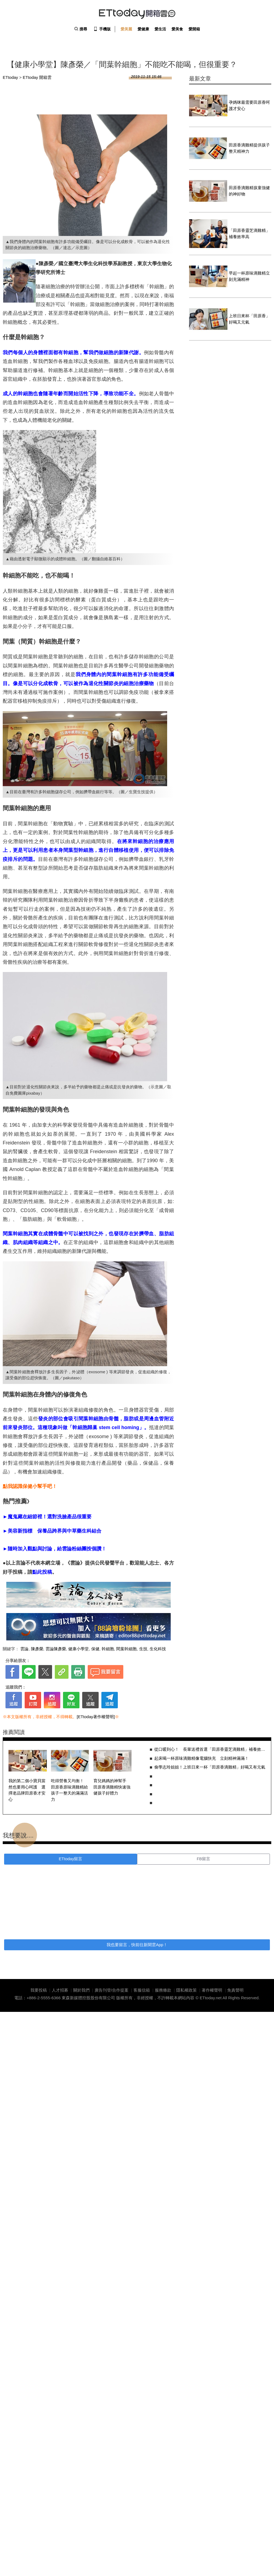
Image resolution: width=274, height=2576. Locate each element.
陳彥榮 (37, 1648)
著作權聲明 (212, 1990)
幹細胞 (108, 1648)
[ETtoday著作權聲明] (96, 1716)
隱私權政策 (186, 1990)
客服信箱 (141, 1990)
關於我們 (81, 1990)
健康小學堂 (78, 1648)
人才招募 (60, 1990)
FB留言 (203, 1858)
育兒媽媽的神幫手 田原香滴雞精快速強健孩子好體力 (111, 1786)
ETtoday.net (211, 1997)
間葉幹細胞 (126, 1648)
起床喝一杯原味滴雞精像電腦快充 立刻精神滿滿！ (201, 1758)
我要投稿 (38, 1990)
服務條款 (163, 1990)
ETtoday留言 (70, 1858)
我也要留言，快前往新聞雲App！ (137, 1944)
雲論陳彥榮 (55, 1648)
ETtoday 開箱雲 (137, 13)
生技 (143, 1648)
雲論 (24, 1648)
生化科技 (158, 1648)
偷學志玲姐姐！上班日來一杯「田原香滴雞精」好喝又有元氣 (209, 1767)
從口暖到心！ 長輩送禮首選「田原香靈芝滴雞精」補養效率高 (210, 1749)
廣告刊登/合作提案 (112, 1990)
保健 (95, 1648)
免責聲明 (235, 1990)
